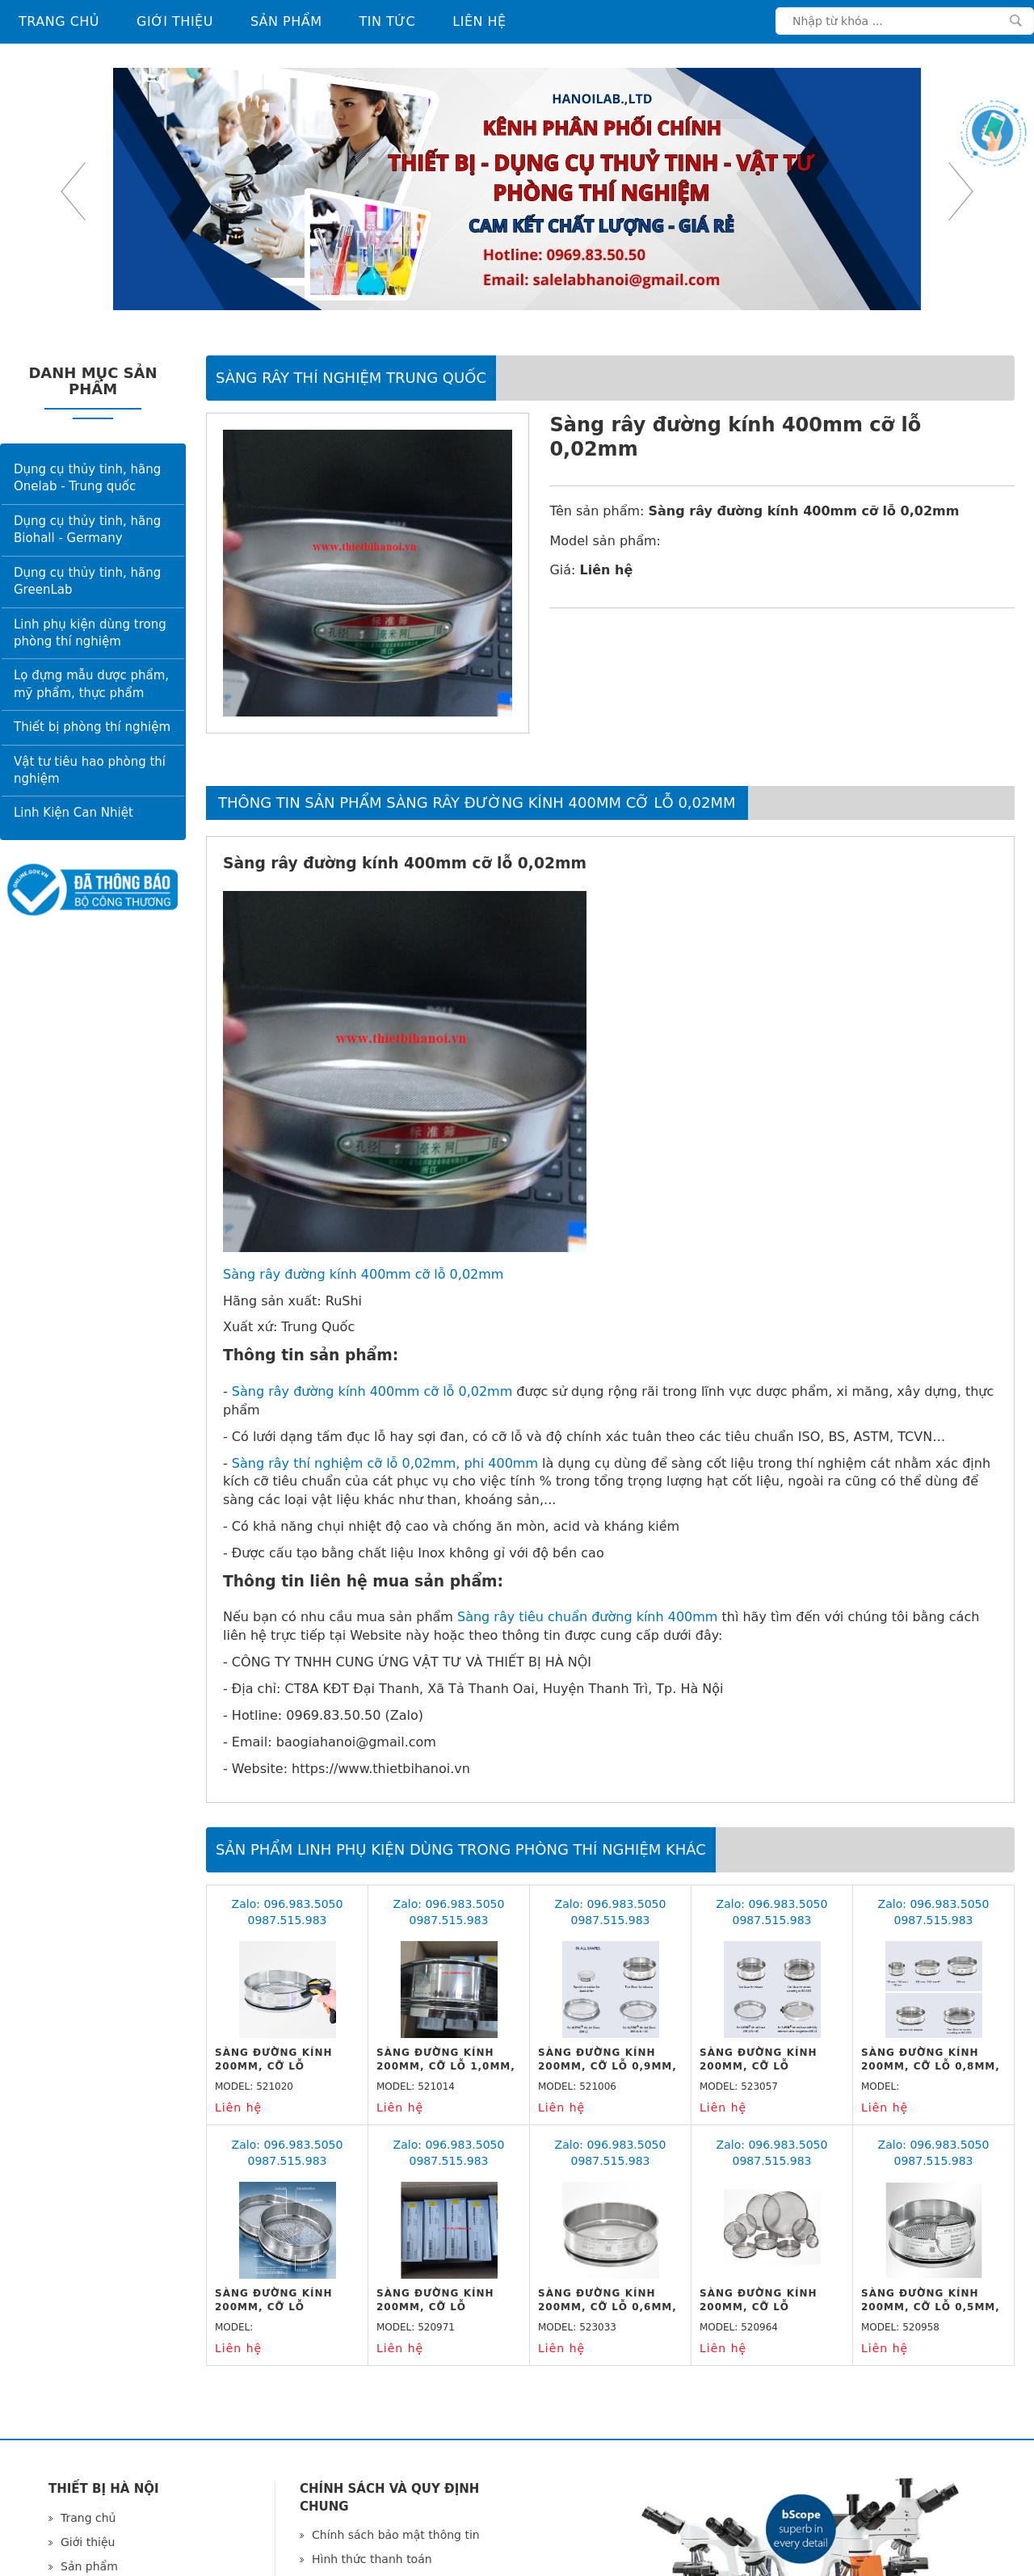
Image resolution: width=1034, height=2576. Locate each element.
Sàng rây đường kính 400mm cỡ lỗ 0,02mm (363, 1274)
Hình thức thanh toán (372, 2559)
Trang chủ (59, 21)
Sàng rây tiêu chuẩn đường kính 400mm (587, 1616)
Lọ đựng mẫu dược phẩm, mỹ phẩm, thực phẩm (91, 684)
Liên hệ (479, 21)
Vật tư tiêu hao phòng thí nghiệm (90, 770)
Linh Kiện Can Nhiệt (73, 812)
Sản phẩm (286, 21)
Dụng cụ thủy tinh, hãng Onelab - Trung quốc (87, 478)
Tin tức (387, 21)
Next (960, 191)
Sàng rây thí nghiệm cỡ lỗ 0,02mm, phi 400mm (385, 1463)
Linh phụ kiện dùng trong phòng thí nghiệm (90, 633)
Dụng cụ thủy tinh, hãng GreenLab (87, 581)
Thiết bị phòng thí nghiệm (92, 727)
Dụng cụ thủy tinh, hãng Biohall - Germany (87, 529)
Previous (73, 191)
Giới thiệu (175, 21)
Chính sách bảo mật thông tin (396, 2534)
